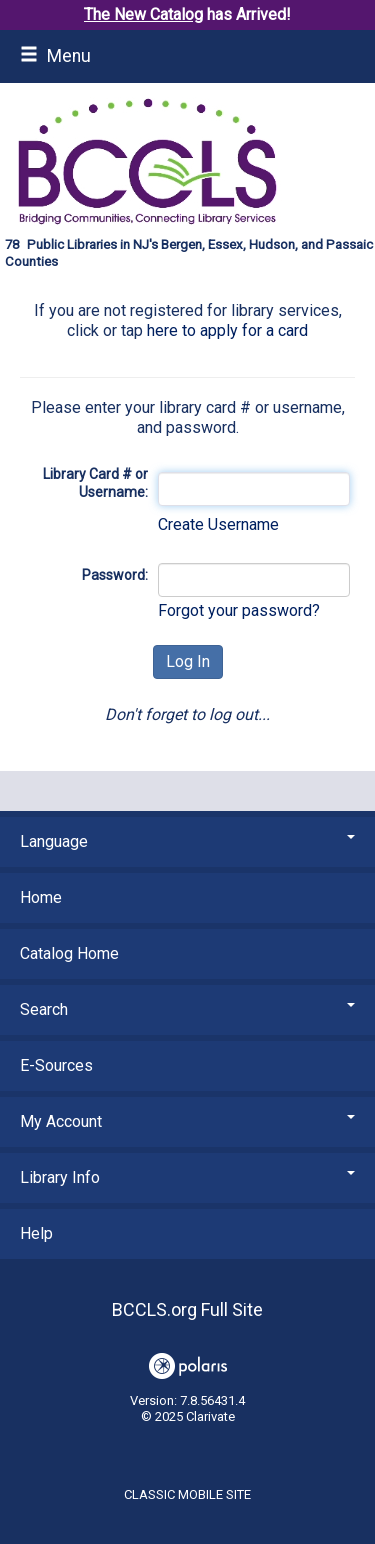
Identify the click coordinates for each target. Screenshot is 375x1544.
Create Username (218, 524)
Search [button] (187, 1009)
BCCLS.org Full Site (187, 1309)
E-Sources (56, 1065)
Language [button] (187, 841)
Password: (115, 575)
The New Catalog (143, 14)
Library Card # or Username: (95, 483)
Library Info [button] (187, 1177)
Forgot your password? (239, 610)
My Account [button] (187, 1121)
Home (41, 897)
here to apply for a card (227, 330)
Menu (55, 56)
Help (36, 1233)
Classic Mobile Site (187, 1494)
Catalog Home (69, 953)
